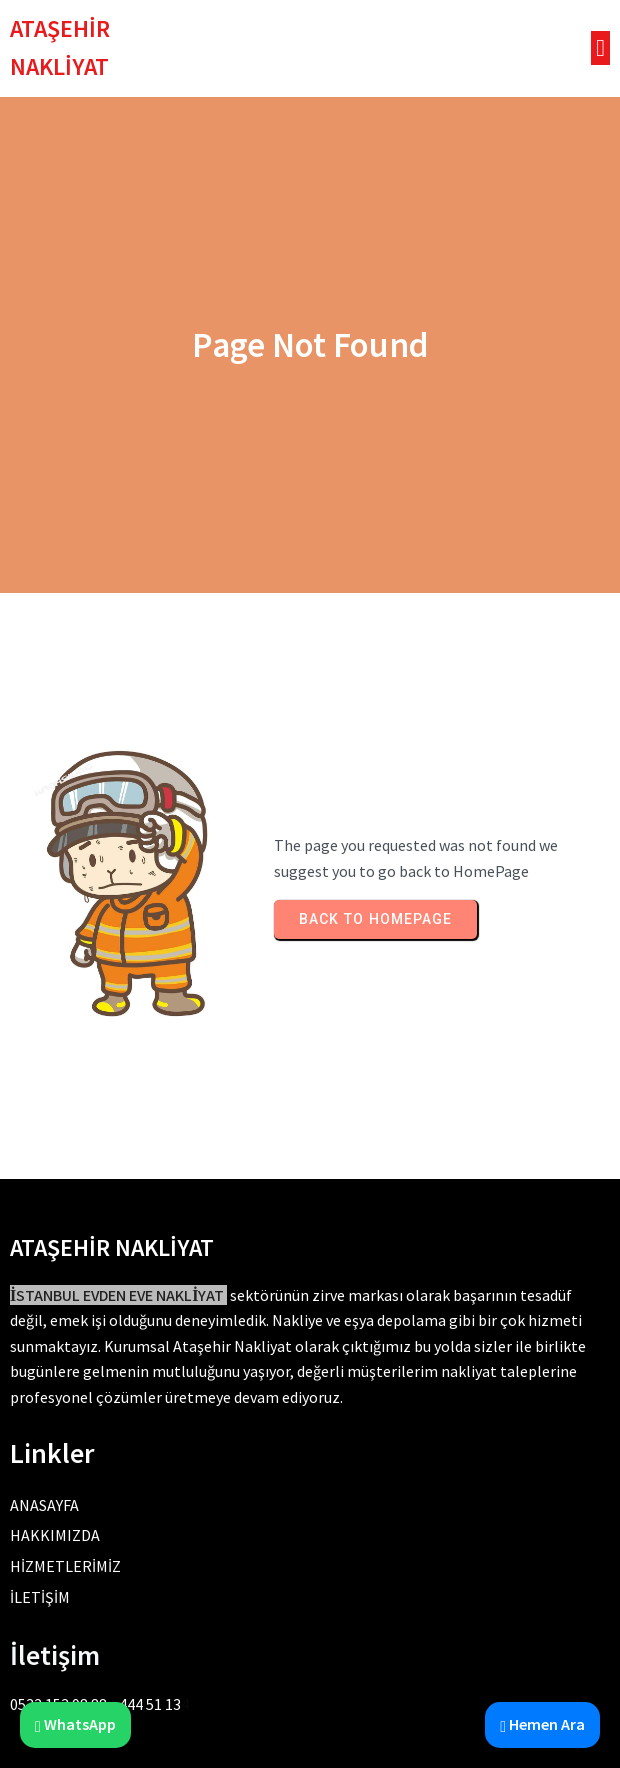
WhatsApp (75, 1724)
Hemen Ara (542, 1724)
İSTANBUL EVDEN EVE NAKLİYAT (117, 1295)
